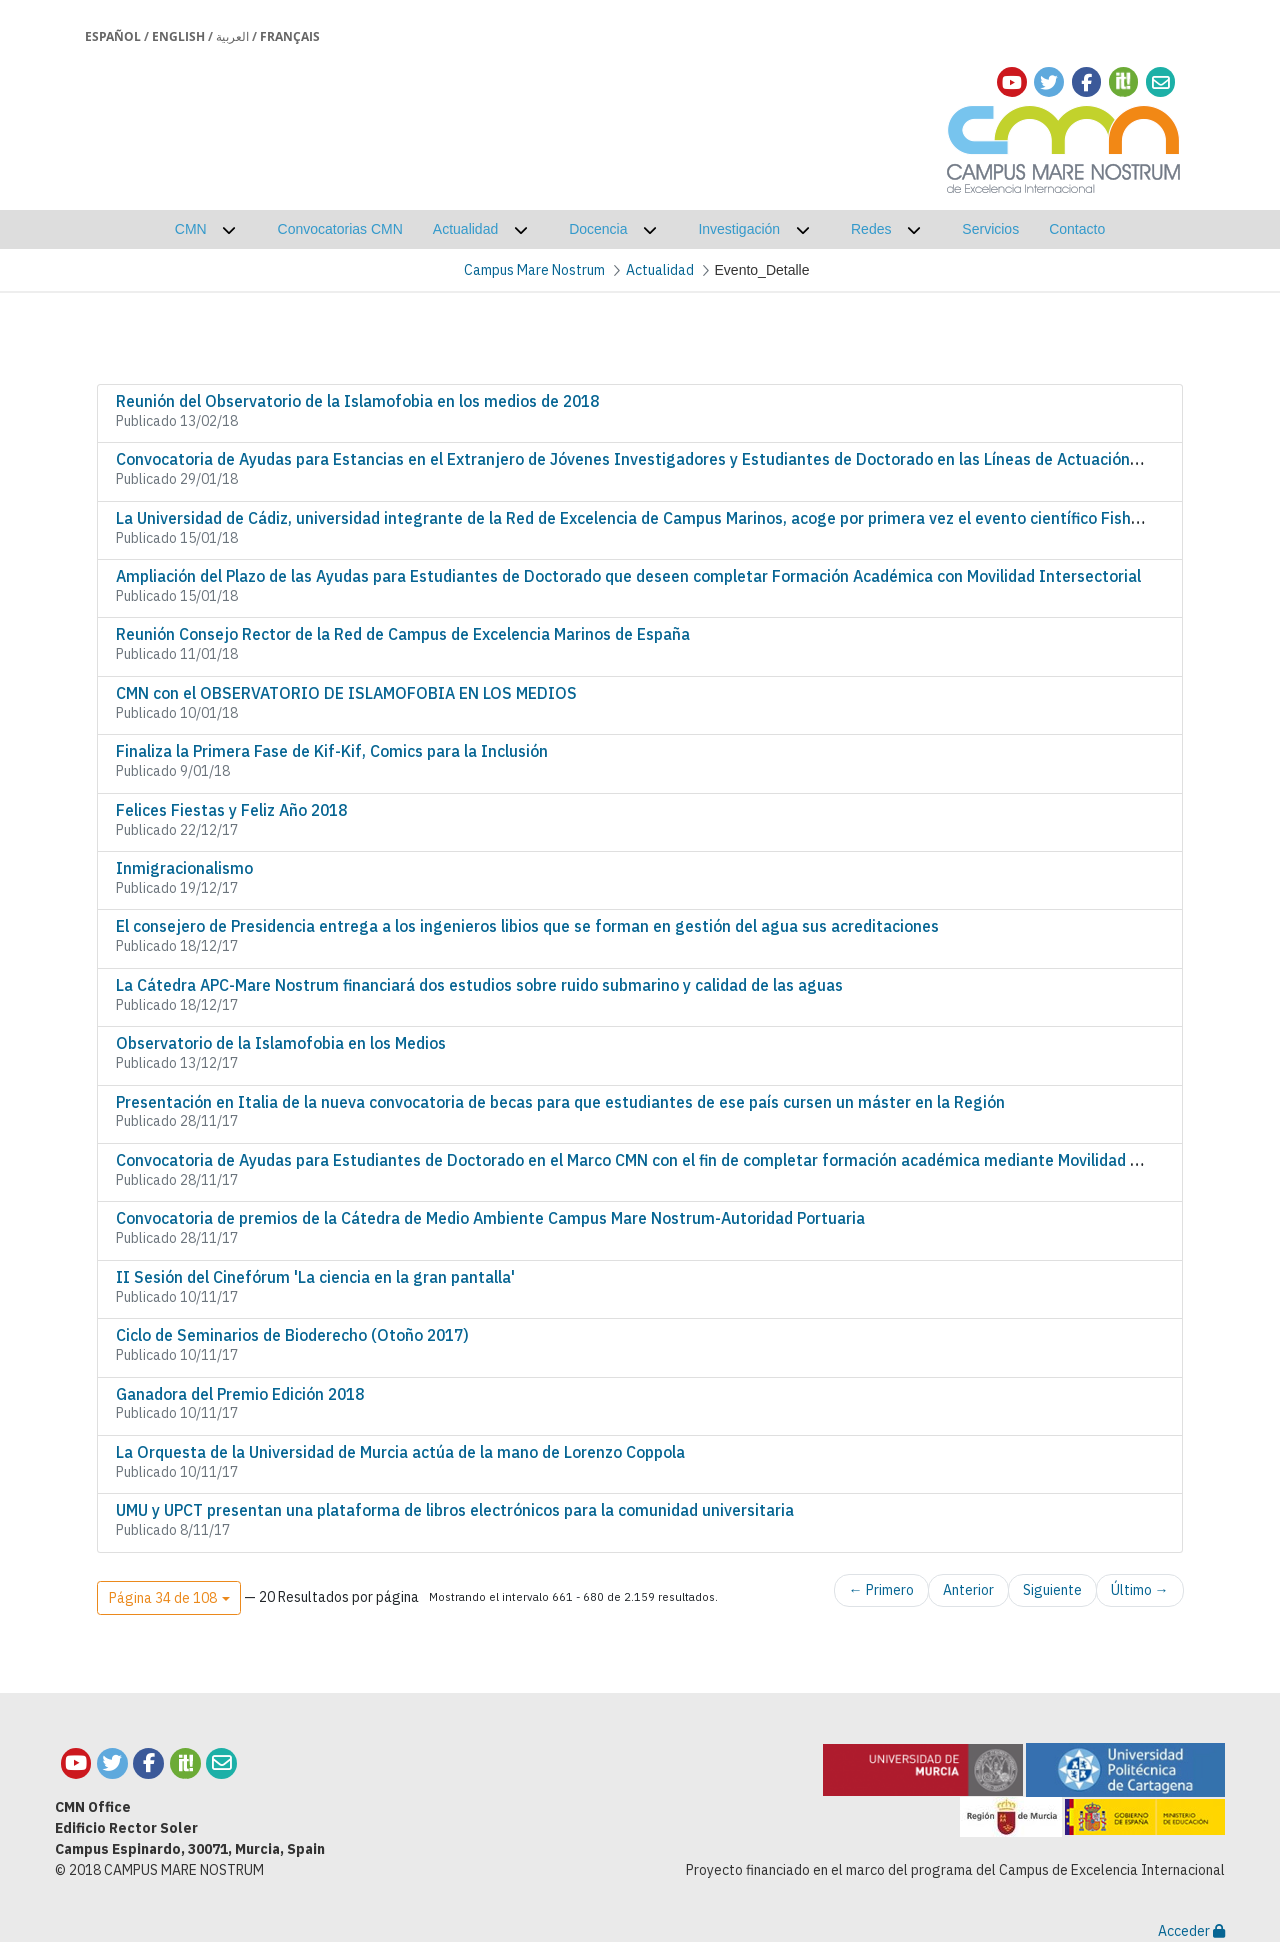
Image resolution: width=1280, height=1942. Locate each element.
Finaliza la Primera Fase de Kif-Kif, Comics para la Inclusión (332, 751)
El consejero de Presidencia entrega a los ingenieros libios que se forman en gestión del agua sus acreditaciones (527, 926)
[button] (169, 1598)
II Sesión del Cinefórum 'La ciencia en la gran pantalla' (315, 1277)
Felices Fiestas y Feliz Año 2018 (231, 810)
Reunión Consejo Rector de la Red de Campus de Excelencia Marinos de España (403, 634)
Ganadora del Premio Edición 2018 (240, 1394)
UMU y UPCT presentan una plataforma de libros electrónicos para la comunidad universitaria (455, 1510)
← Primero (881, 1590)
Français (290, 36)
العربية (232, 36)
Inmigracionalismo (184, 868)
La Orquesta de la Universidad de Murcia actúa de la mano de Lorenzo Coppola (400, 1452)
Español (113, 36)
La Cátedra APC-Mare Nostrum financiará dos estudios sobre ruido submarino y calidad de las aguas (479, 985)
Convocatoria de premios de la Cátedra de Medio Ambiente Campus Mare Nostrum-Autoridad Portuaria (490, 1218)
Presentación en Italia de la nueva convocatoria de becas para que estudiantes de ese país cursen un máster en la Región (560, 1102)
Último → (1140, 1590)
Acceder (1191, 1931)
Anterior (968, 1590)
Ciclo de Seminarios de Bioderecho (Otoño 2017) (292, 1335)
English (178, 36)
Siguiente (1052, 1590)
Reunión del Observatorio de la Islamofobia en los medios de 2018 (357, 401)
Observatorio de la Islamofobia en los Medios (281, 1043)
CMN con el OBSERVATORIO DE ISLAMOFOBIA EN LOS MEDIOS (346, 693)
